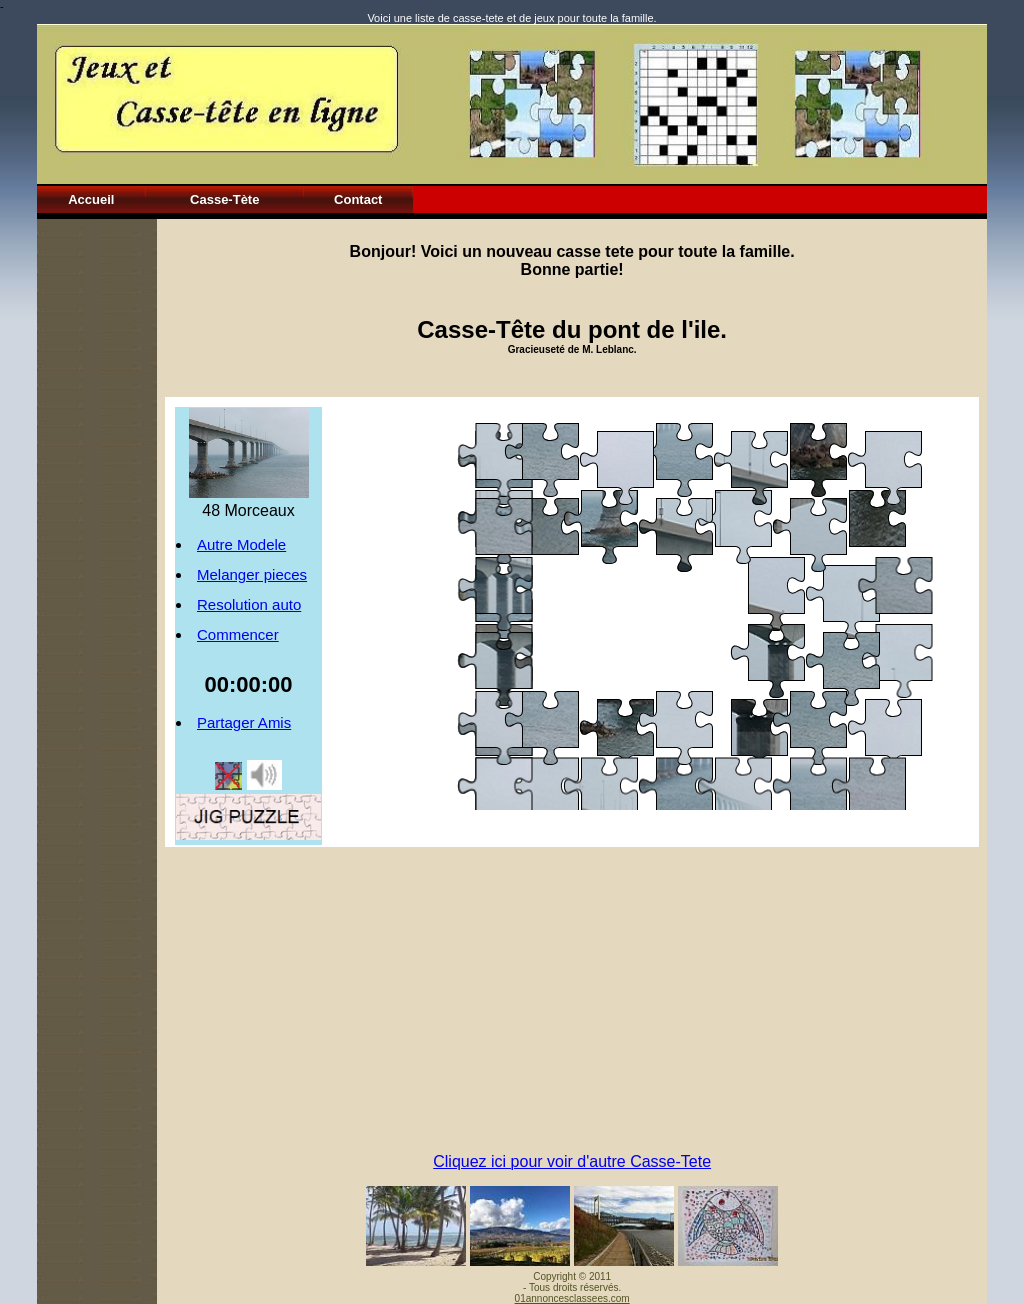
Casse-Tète (224, 199)
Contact (358, 199)
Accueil (91, 199)
